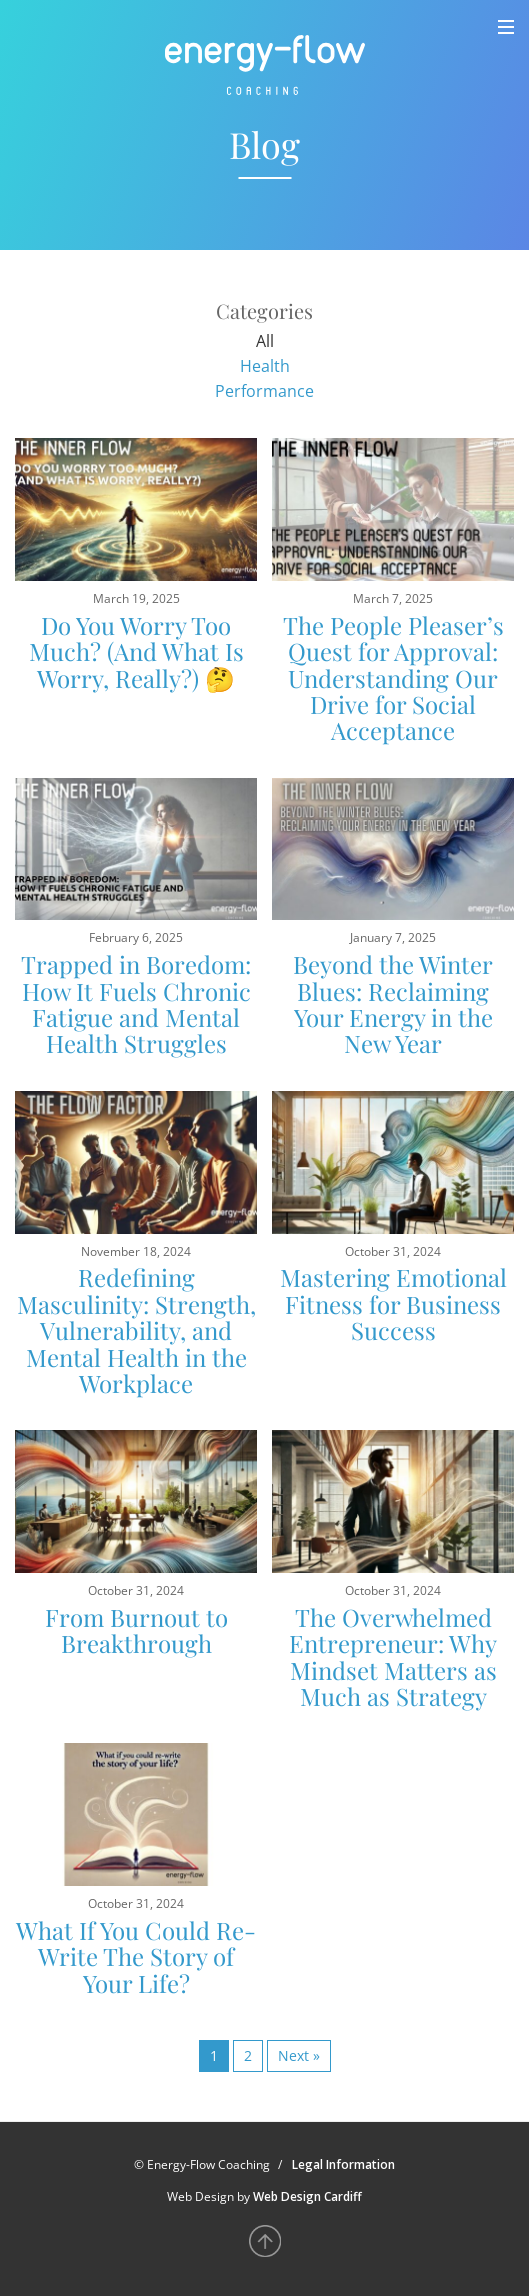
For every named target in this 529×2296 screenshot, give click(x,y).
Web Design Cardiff (307, 2196)
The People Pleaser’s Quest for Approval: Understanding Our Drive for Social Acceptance (393, 678)
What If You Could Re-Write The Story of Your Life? (136, 1956)
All (265, 341)
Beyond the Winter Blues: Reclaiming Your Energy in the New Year (393, 1003)
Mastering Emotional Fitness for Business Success (393, 1303)
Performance (264, 391)
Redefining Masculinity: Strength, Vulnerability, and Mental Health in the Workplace (136, 1330)
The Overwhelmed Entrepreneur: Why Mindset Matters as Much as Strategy (393, 1656)
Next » (299, 2055)
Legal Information (343, 2164)
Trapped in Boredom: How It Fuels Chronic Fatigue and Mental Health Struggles (136, 1003)
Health (265, 366)
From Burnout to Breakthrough (136, 1630)
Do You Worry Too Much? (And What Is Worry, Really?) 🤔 (136, 651)
